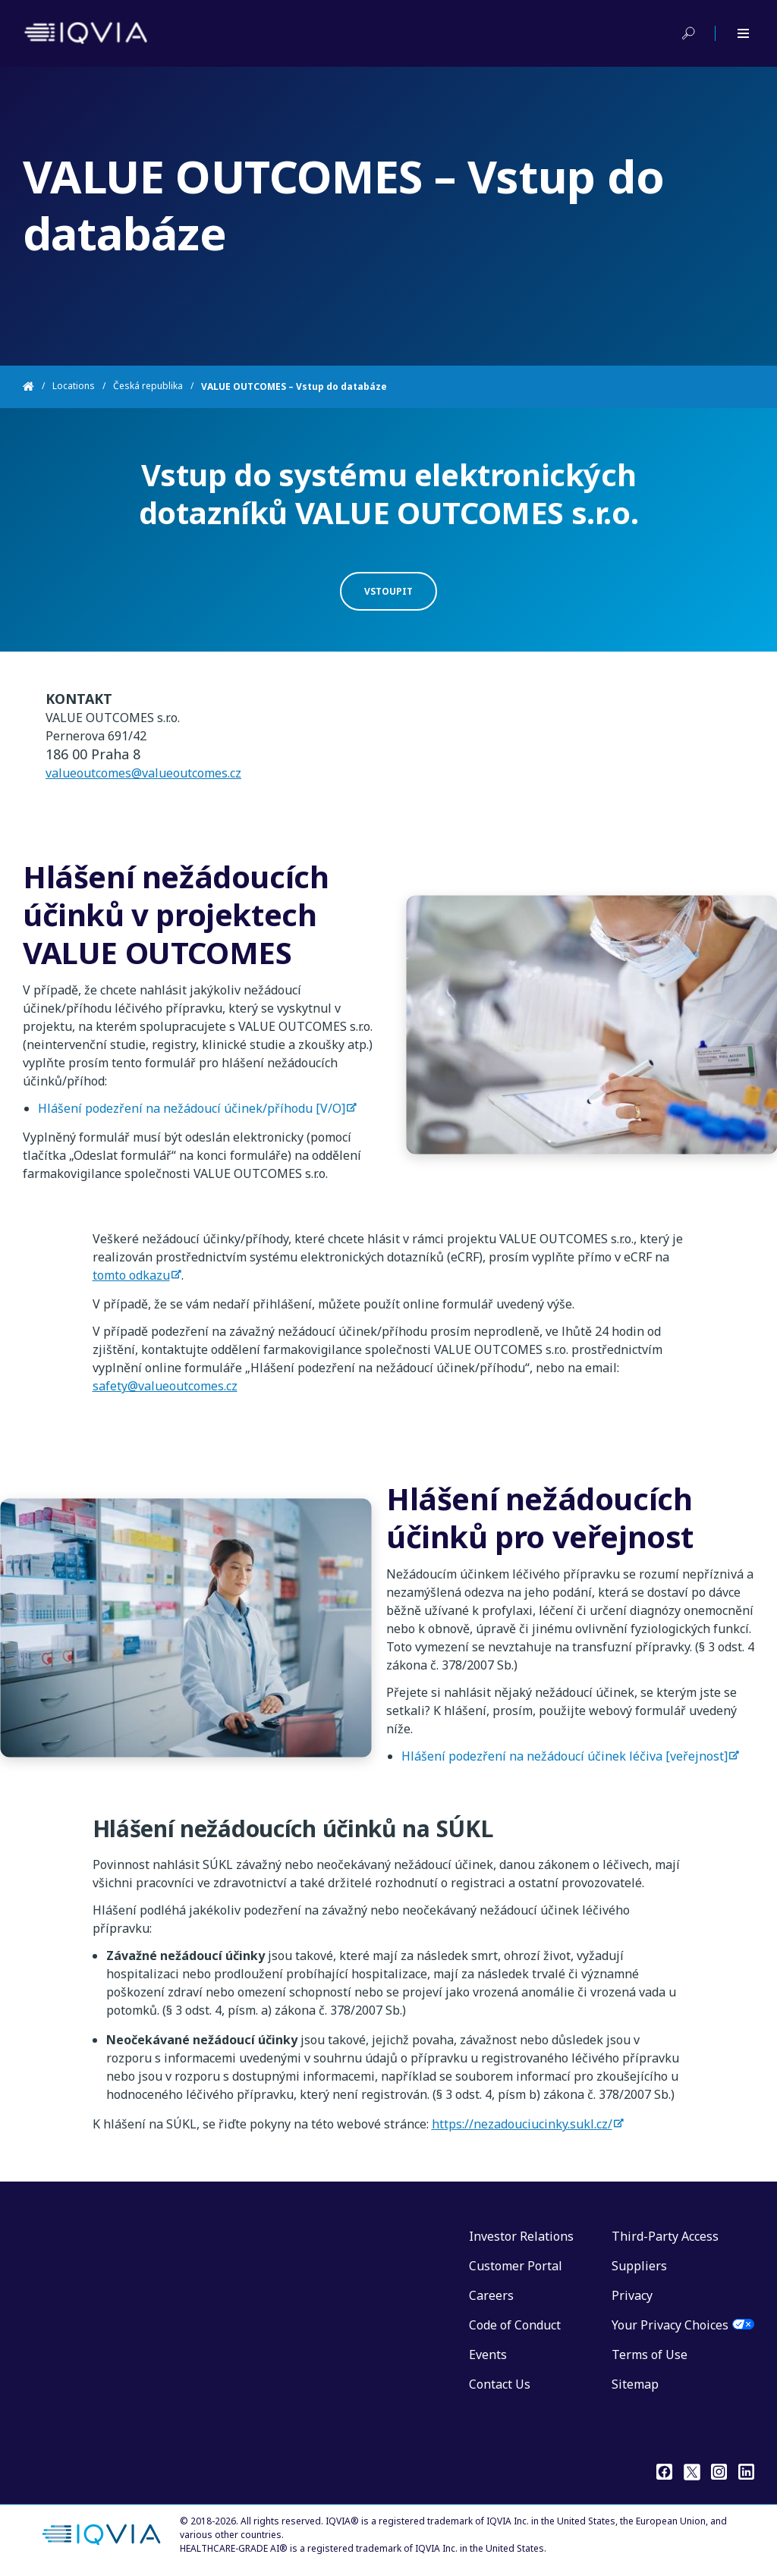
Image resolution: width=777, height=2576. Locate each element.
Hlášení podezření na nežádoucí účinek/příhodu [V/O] (191, 1123)
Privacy (632, 2295)
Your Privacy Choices (670, 2325)
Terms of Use (649, 2354)
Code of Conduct (515, 2325)
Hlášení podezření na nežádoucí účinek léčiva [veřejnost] (564, 1771)
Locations (73, 386)
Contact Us (499, 2384)
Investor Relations (521, 2236)
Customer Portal (515, 2265)
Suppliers (639, 2265)
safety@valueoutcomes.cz (165, 1386)
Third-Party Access (665, 2236)
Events (488, 2354)
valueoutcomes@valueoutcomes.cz (143, 788)
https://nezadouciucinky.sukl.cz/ (522, 2124)
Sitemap (635, 2384)
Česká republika (148, 386)
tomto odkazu (131, 1275)
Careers (491, 2295)
